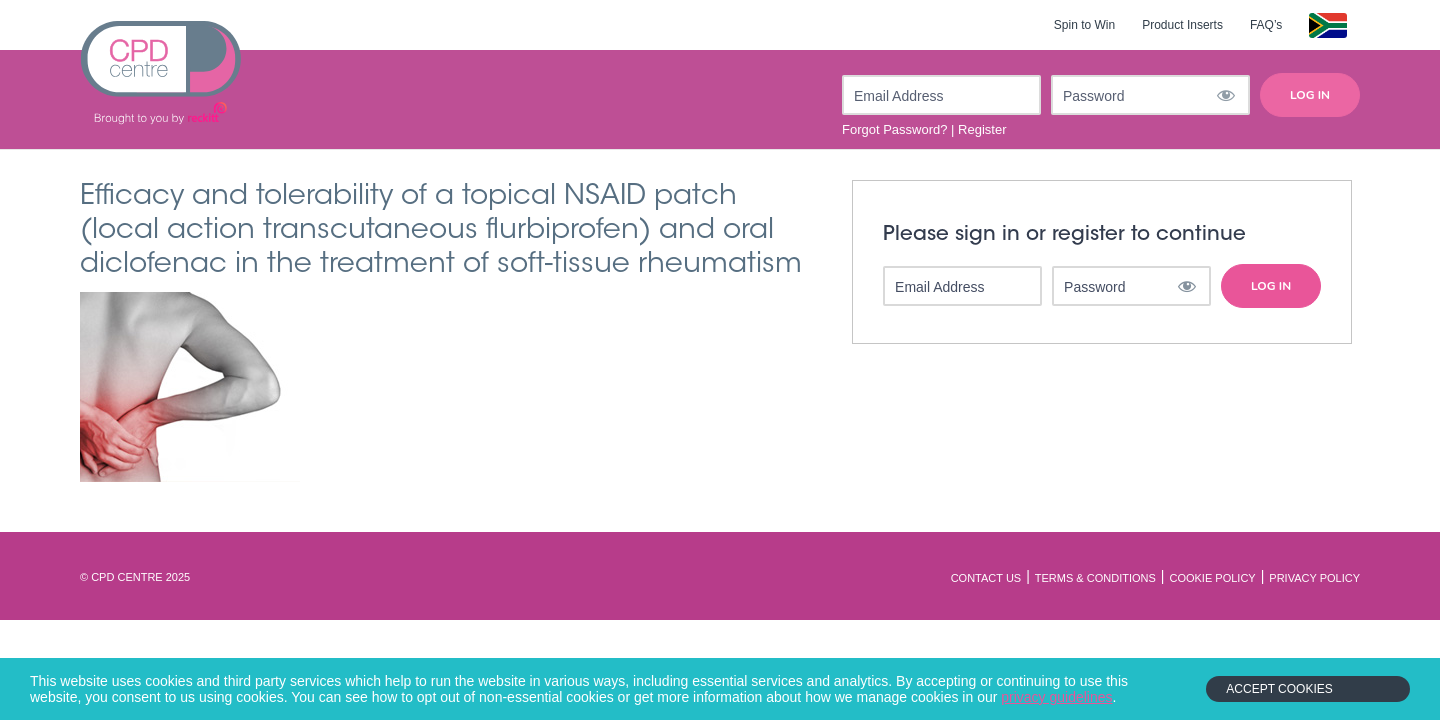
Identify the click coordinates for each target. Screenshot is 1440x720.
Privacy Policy (1314, 578)
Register (982, 129)
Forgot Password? (895, 129)
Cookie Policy (1212, 578)
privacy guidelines (1056, 697)
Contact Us (986, 578)
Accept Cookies (1279, 689)
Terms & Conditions (1095, 578)
